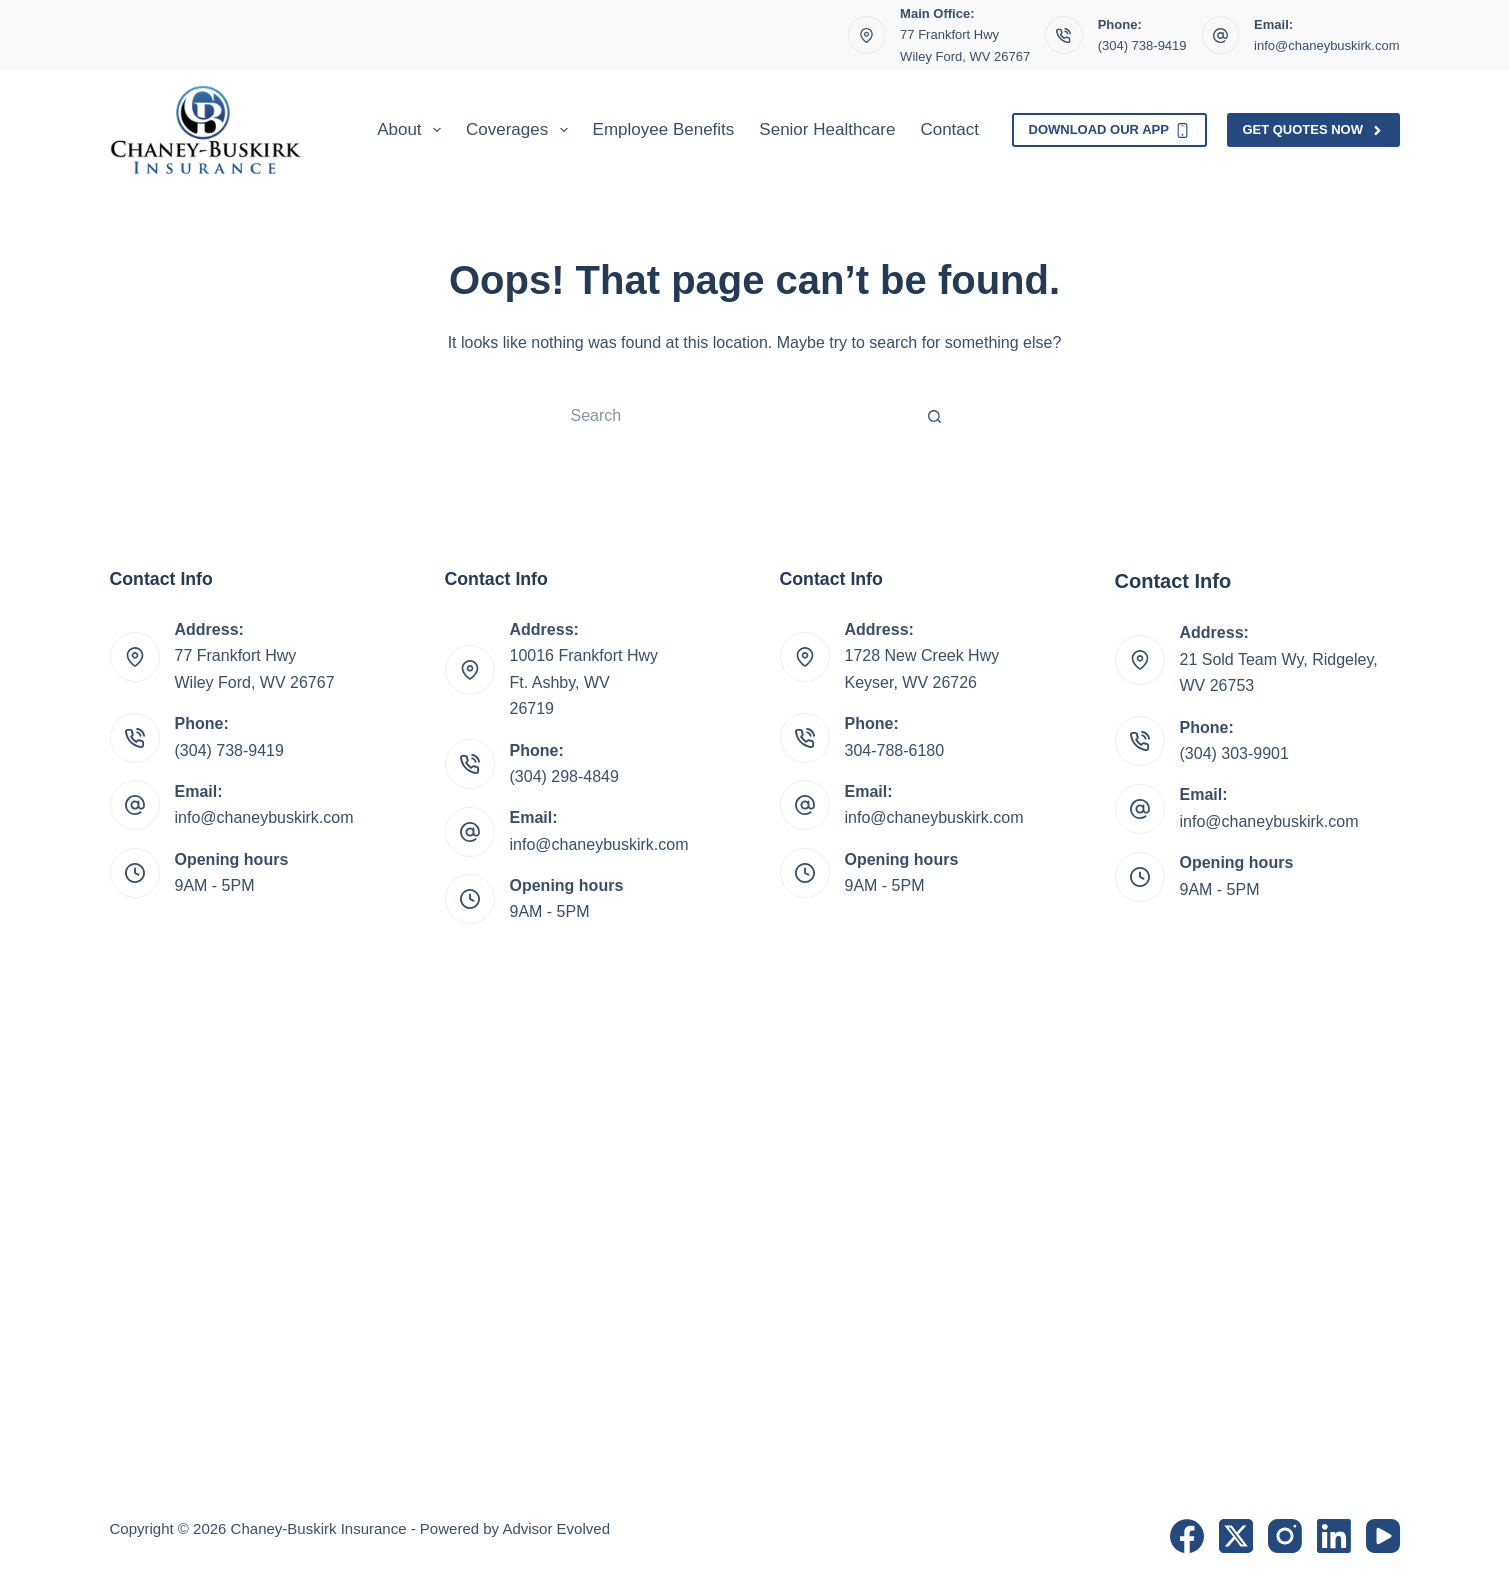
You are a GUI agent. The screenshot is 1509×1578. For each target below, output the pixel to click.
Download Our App (1110, 130)
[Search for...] (735, 416)
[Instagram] (1285, 1536)
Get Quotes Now (1313, 130)
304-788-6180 (895, 750)
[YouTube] (1383, 1536)
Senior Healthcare (827, 129)
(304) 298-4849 (564, 776)
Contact (949, 129)
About (413, 130)
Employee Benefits (664, 129)
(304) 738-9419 (1142, 45)
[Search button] (935, 416)
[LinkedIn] (1334, 1536)
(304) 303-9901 (1234, 753)
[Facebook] (1187, 1536)
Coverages (521, 130)
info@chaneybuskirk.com (1326, 45)
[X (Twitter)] (1236, 1536)
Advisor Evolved (556, 1528)
